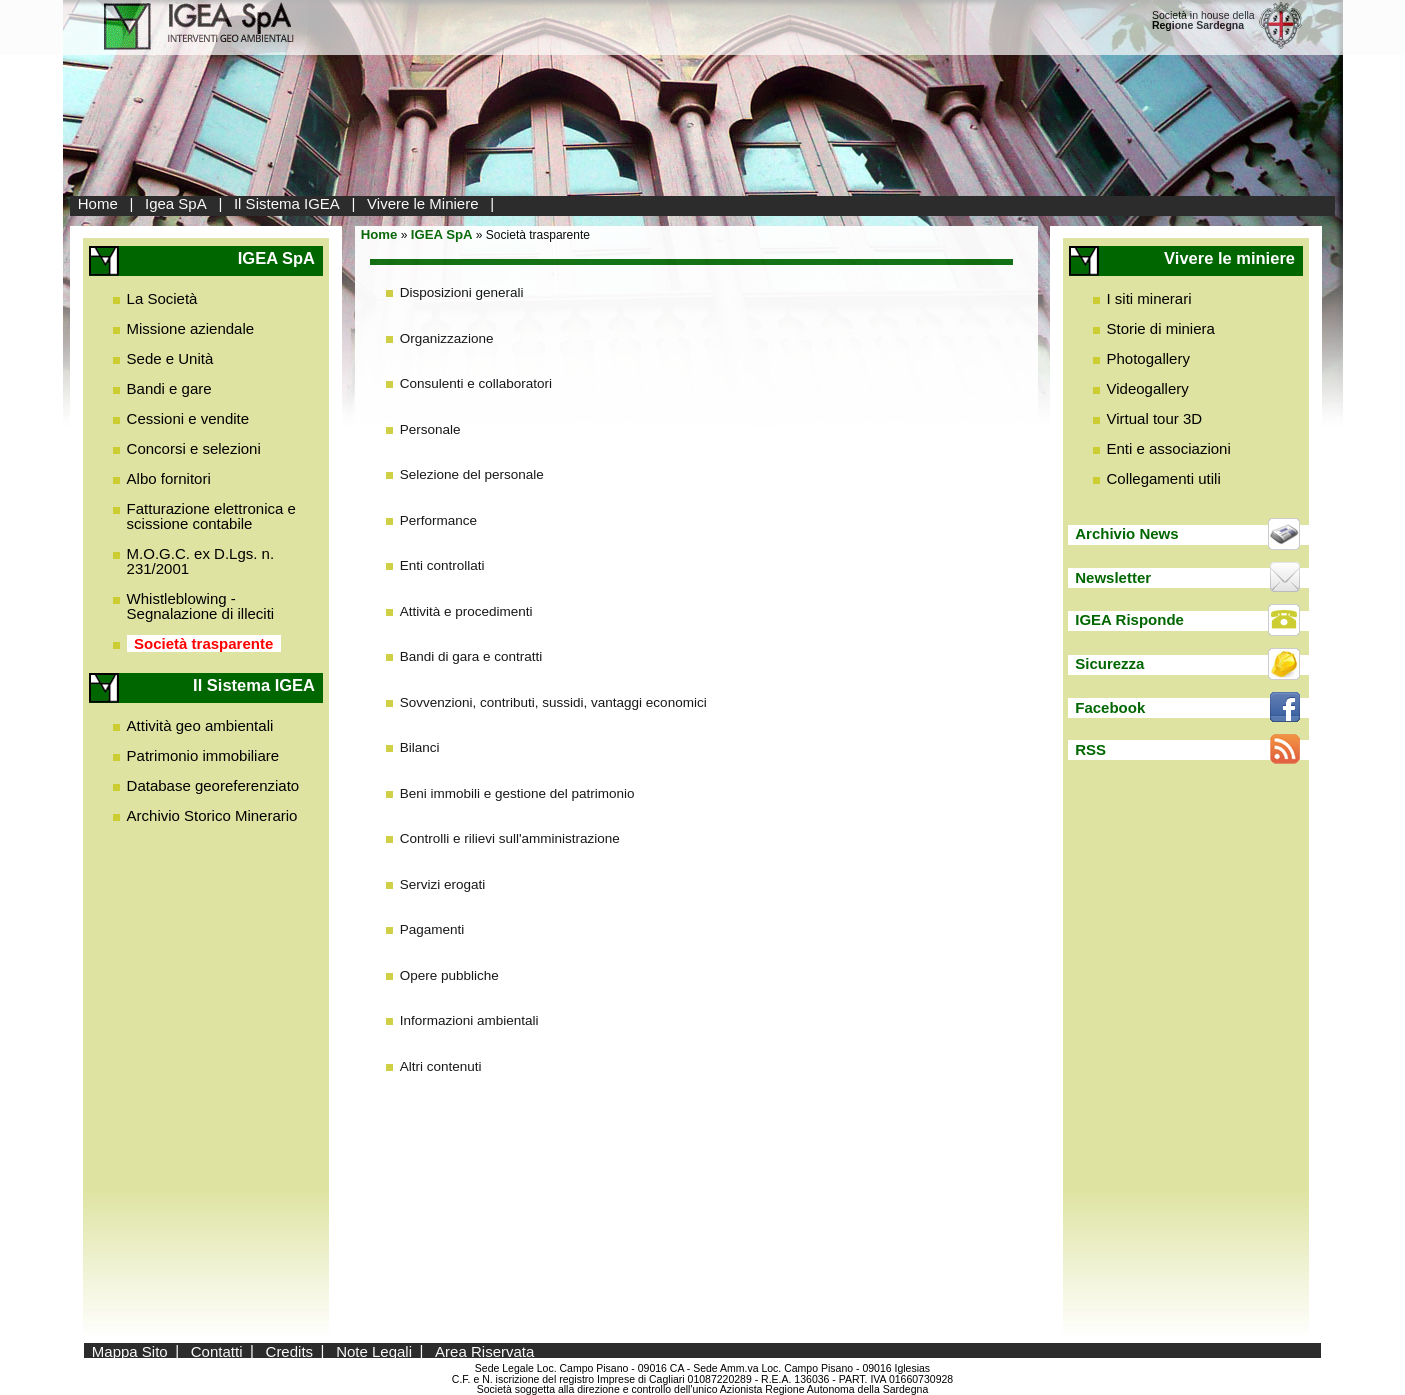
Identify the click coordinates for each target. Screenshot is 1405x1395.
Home (98, 203)
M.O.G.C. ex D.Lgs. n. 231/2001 (201, 561)
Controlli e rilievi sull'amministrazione (510, 838)
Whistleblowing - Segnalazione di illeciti (201, 606)
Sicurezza (1109, 663)
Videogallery (1148, 388)
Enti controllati (442, 565)
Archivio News (1126, 533)
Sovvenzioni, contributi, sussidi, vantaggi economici (553, 702)
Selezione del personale (472, 474)
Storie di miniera (1161, 328)
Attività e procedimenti (466, 611)
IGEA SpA (442, 234)
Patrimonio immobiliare (203, 755)
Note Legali (374, 1350)
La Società (162, 298)
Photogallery (1148, 358)
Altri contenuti (441, 1066)
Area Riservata (484, 1350)
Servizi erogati (443, 884)
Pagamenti (432, 929)
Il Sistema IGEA (287, 203)
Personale (430, 429)
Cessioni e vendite (188, 418)
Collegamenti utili (1164, 478)
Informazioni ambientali (469, 1020)
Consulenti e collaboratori (476, 383)
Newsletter (1113, 577)
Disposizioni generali (462, 292)
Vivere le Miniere (422, 203)
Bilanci (420, 747)
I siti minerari (1149, 298)
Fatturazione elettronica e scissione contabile (211, 516)
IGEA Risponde (1129, 619)
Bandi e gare (169, 388)
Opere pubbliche (449, 975)
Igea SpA (176, 203)
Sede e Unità (170, 358)
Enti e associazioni (1169, 448)
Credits (290, 1350)
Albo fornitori (169, 478)
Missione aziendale (191, 328)
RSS (1090, 749)
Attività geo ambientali (200, 725)
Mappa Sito (130, 1350)
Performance (438, 520)
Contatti (217, 1350)
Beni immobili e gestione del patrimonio (517, 793)
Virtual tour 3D (1155, 418)
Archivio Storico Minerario (212, 815)
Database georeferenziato (213, 785)
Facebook (1110, 707)
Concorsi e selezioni (194, 448)
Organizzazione (447, 338)
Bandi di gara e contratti (471, 656)
